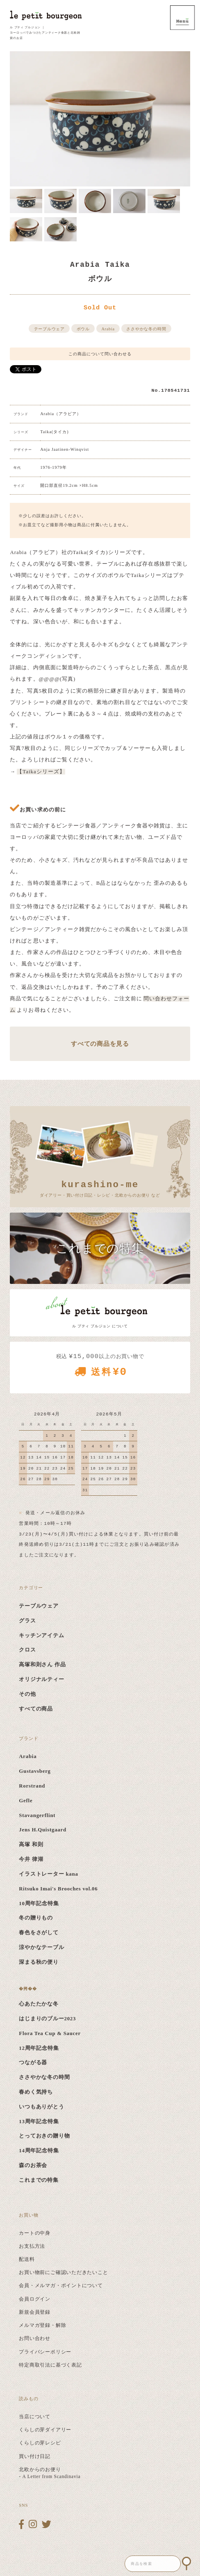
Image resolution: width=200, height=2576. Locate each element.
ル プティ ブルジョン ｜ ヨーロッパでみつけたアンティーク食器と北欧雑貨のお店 (45, 33)
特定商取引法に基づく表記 (50, 2364)
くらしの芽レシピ (40, 2442)
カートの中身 (34, 2233)
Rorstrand (32, 1786)
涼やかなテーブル (41, 1947)
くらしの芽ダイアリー (45, 2429)
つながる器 (33, 2062)
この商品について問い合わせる (100, 354)
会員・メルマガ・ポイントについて (60, 2285)
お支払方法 (32, 2246)
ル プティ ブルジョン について (100, 1326)
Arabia (107, 329)
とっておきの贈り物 (44, 2136)
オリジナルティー (41, 1679)
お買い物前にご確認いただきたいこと (63, 2272)
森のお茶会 (33, 2165)
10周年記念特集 (39, 1903)
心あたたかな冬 (38, 2004)
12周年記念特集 (39, 2048)
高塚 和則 (31, 1844)
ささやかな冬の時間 (146, 329)
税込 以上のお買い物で (100, 1368)
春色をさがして (38, 1932)
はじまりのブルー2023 (47, 2019)
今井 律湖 (31, 1859)
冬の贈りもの (36, 1918)
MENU (182, 17)
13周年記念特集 (39, 2121)
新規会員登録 (34, 2312)
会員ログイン (34, 2299)
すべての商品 (36, 1709)
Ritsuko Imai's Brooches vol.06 (58, 1889)
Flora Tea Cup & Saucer (50, 2033)
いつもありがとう (41, 2107)
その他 (27, 1694)
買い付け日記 (34, 2456)
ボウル (83, 329)
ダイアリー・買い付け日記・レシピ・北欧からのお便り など (100, 1187)
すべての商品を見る (100, 1043)
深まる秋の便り (38, 1962)
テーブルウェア (49, 329)
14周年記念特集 (39, 2150)
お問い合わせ (34, 2338)
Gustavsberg (34, 1771)
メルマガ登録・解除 (42, 2325)
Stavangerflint (37, 1815)
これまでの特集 (38, 2180)
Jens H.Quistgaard (42, 1830)
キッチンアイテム (41, 1635)
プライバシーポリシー (45, 2351)
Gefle (25, 1801)
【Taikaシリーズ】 (41, 772)
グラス (27, 1621)
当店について (34, 2416)
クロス (27, 1650)
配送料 (26, 2259)
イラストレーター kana (48, 1874)
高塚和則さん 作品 (42, 1664)
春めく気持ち (36, 2092)
